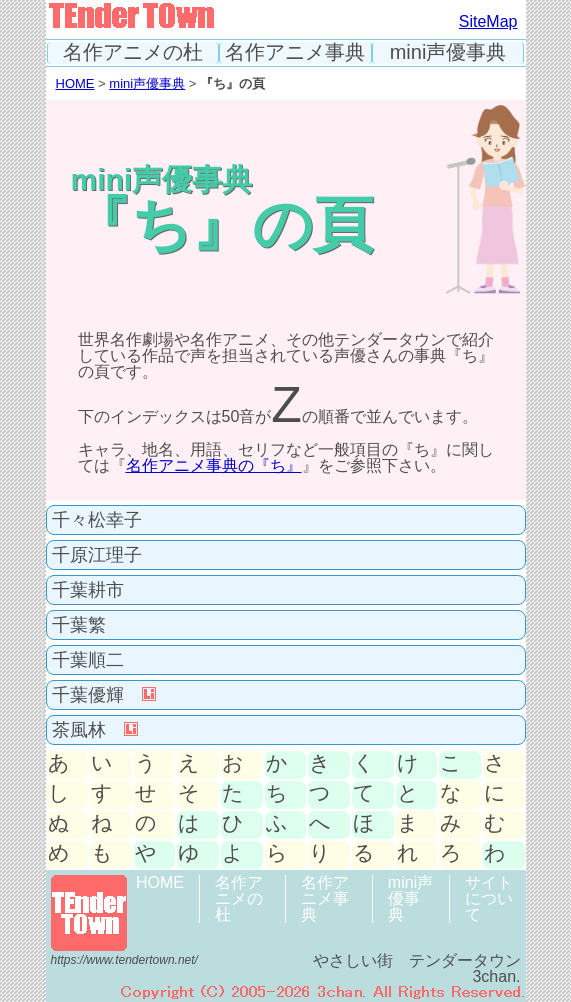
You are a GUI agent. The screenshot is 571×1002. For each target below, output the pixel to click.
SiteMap (488, 21)
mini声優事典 (448, 52)
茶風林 (95, 730)
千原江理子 (97, 555)
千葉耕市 (88, 590)
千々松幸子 (97, 520)
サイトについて (489, 898)
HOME (75, 83)
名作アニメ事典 (295, 52)
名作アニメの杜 (133, 52)
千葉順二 (88, 660)
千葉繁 (79, 625)
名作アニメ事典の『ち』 (214, 465)
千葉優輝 (104, 695)
